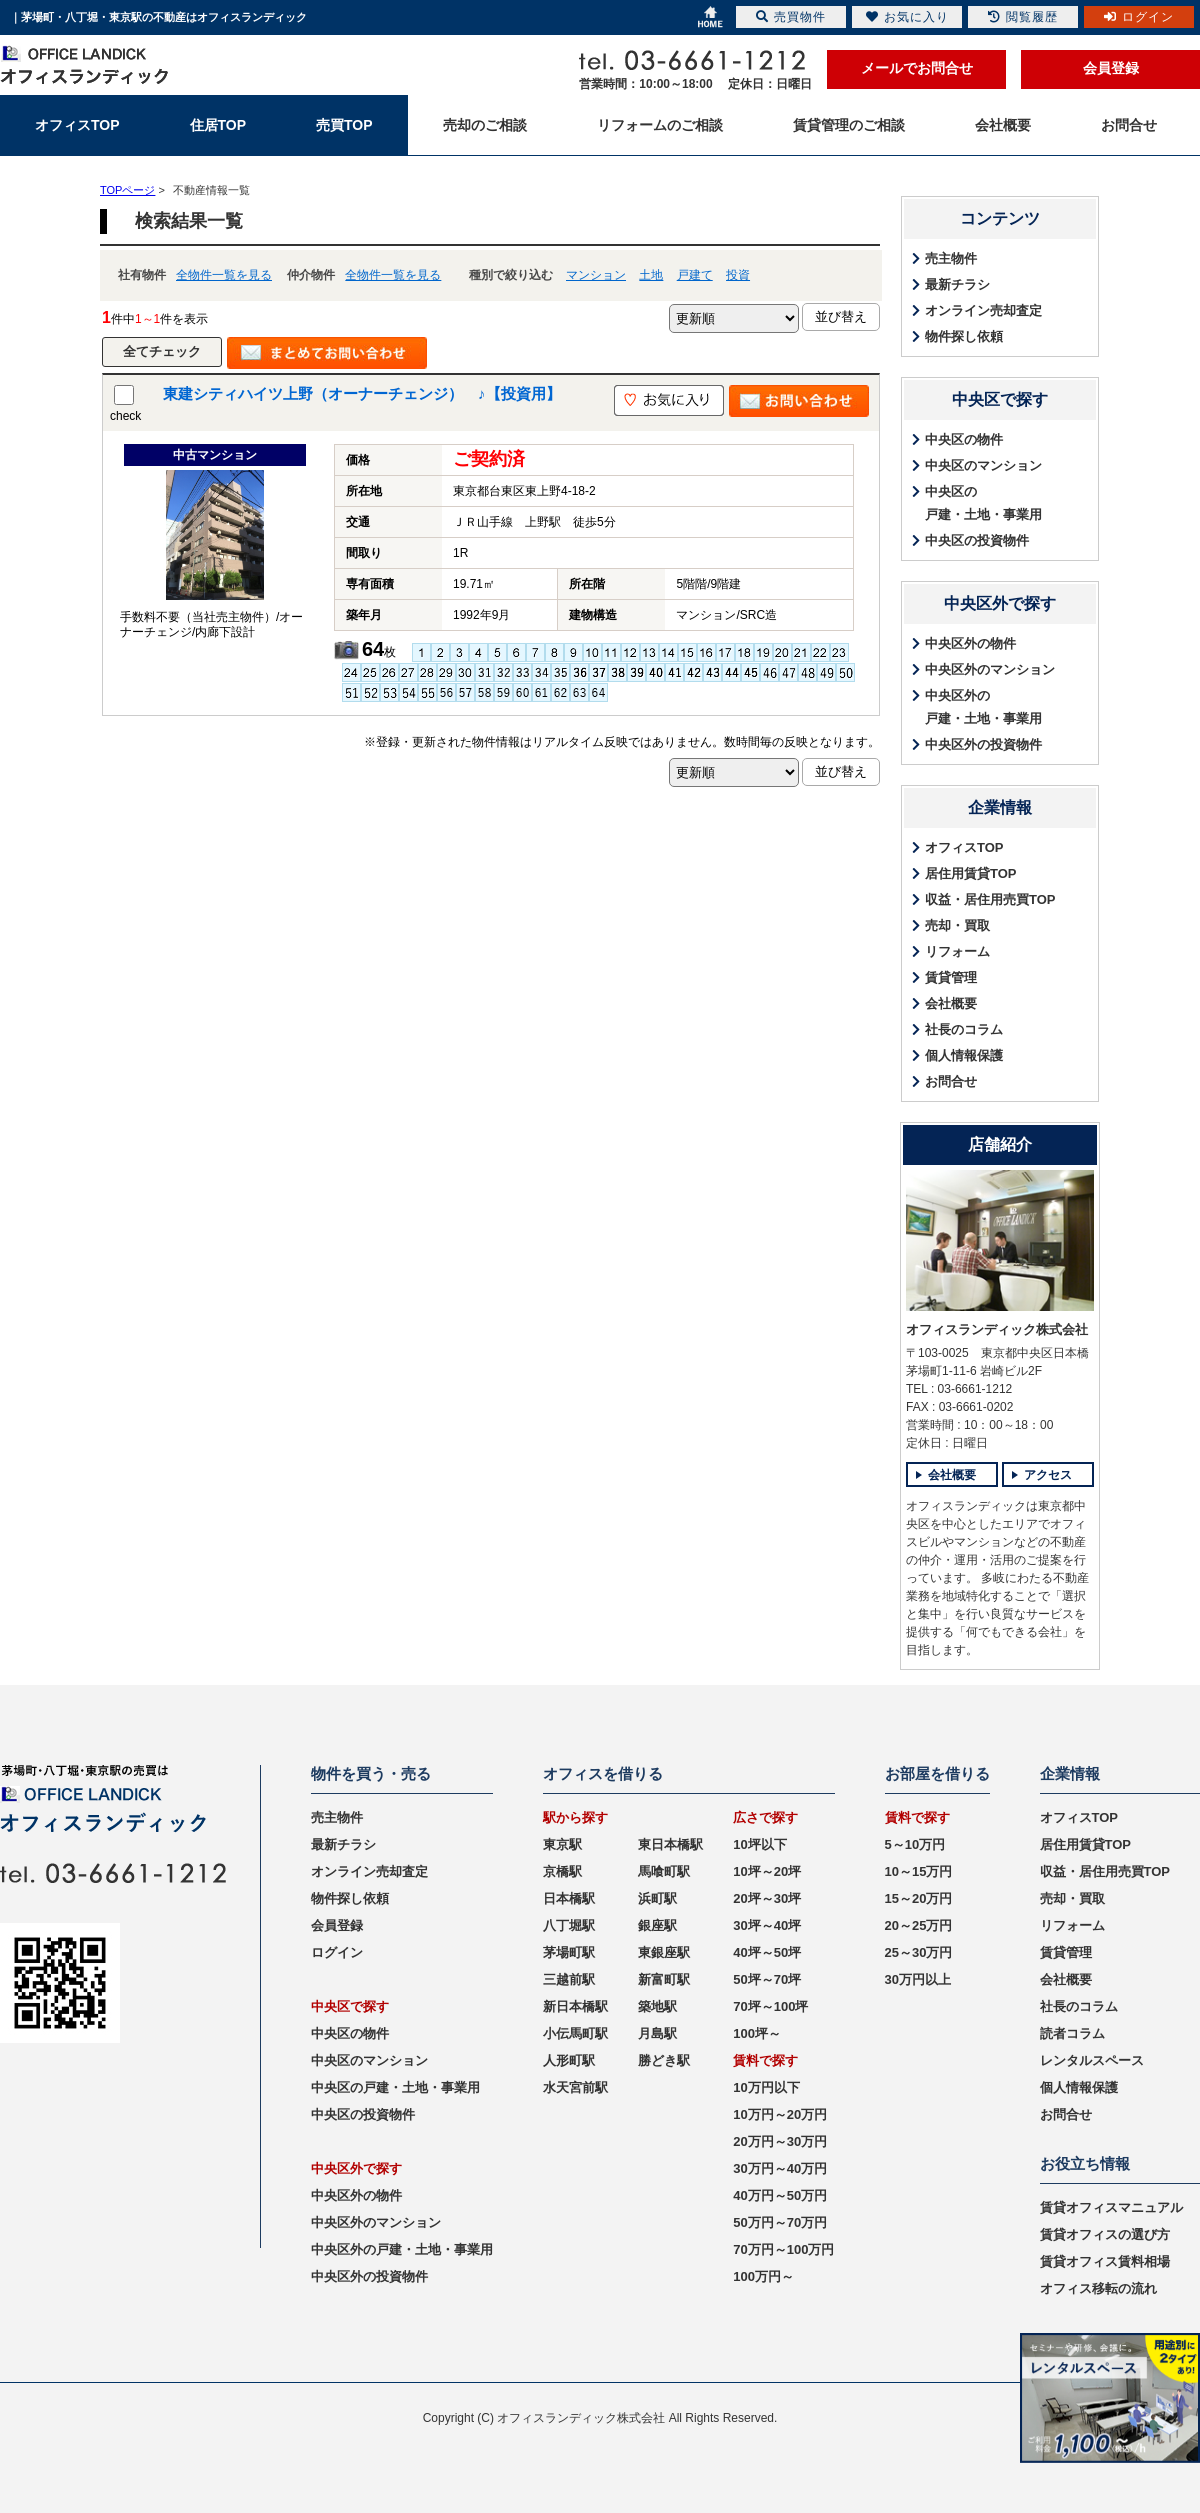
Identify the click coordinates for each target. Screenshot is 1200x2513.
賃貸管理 (951, 977)
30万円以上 (918, 1979)
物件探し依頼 (964, 336)
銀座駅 (657, 1925)
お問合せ (951, 1081)
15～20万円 (919, 1898)
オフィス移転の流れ (1098, 2288)
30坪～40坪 (767, 1925)
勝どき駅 (664, 2060)
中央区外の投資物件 (983, 744)
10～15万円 (919, 1871)
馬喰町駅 (664, 1871)
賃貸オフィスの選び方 (1105, 2234)
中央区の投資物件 (977, 540)
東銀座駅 (664, 1952)
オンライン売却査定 (983, 310)
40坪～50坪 (767, 1952)
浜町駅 (657, 1898)
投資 (738, 275)
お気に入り (907, 17)
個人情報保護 (964, 1055)
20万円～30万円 (780, 2141)
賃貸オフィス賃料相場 (1105, 2261)
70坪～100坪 (770, 2006)
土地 (651, 275)
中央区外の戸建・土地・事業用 (983, 707)
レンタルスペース (1092, 2060)
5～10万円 (915, 1844)
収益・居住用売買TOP (990, 899)
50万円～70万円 (780, 2222)
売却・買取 (957, 925)
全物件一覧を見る (224, 275)
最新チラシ (957, 284)
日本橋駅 (569, 1898)
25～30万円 (919, 1952)
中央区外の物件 (970, 643)
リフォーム (957, 951)
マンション (596, 275)
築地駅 (657, 2006)
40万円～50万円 (780, 2195)
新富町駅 (664, 1979)
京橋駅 (562, 1871)
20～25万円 (919, 1925)
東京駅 (562, 1844)
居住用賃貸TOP (971, 873)
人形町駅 (569, 2060)
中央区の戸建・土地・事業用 (983, 503)
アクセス (1048, 1475)
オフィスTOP (964, 847)
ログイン (337, 1952)
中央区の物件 (964, 439)
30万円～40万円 (780, 2168)
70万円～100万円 (783, 2249)
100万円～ (763, 2276)
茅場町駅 (569, 1952)
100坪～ (757, 2033)
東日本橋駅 (670, 1844)
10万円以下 (766, 2087)
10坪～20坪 (767, 1871)
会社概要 (951, 1003)
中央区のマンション (983, 465)
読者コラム (1072, 2033)
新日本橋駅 (575, 2006)
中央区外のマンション (990, 669)
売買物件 (791, 17)
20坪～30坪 (767, 1898)
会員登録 (1111, 68)
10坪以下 (759, 1844)
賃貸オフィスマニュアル (1111, 2207)
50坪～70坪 (767, 1979)
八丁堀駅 (569, 1925)
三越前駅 (569, 1979)
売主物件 (951, 258)
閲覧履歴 (1023, 17)
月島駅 (657, 2033)
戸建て (695, 275)
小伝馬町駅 (575, 2033)
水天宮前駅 (575, 2087)
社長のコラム (964, 1029)
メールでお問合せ (917, 68)
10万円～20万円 (780, 2114)
